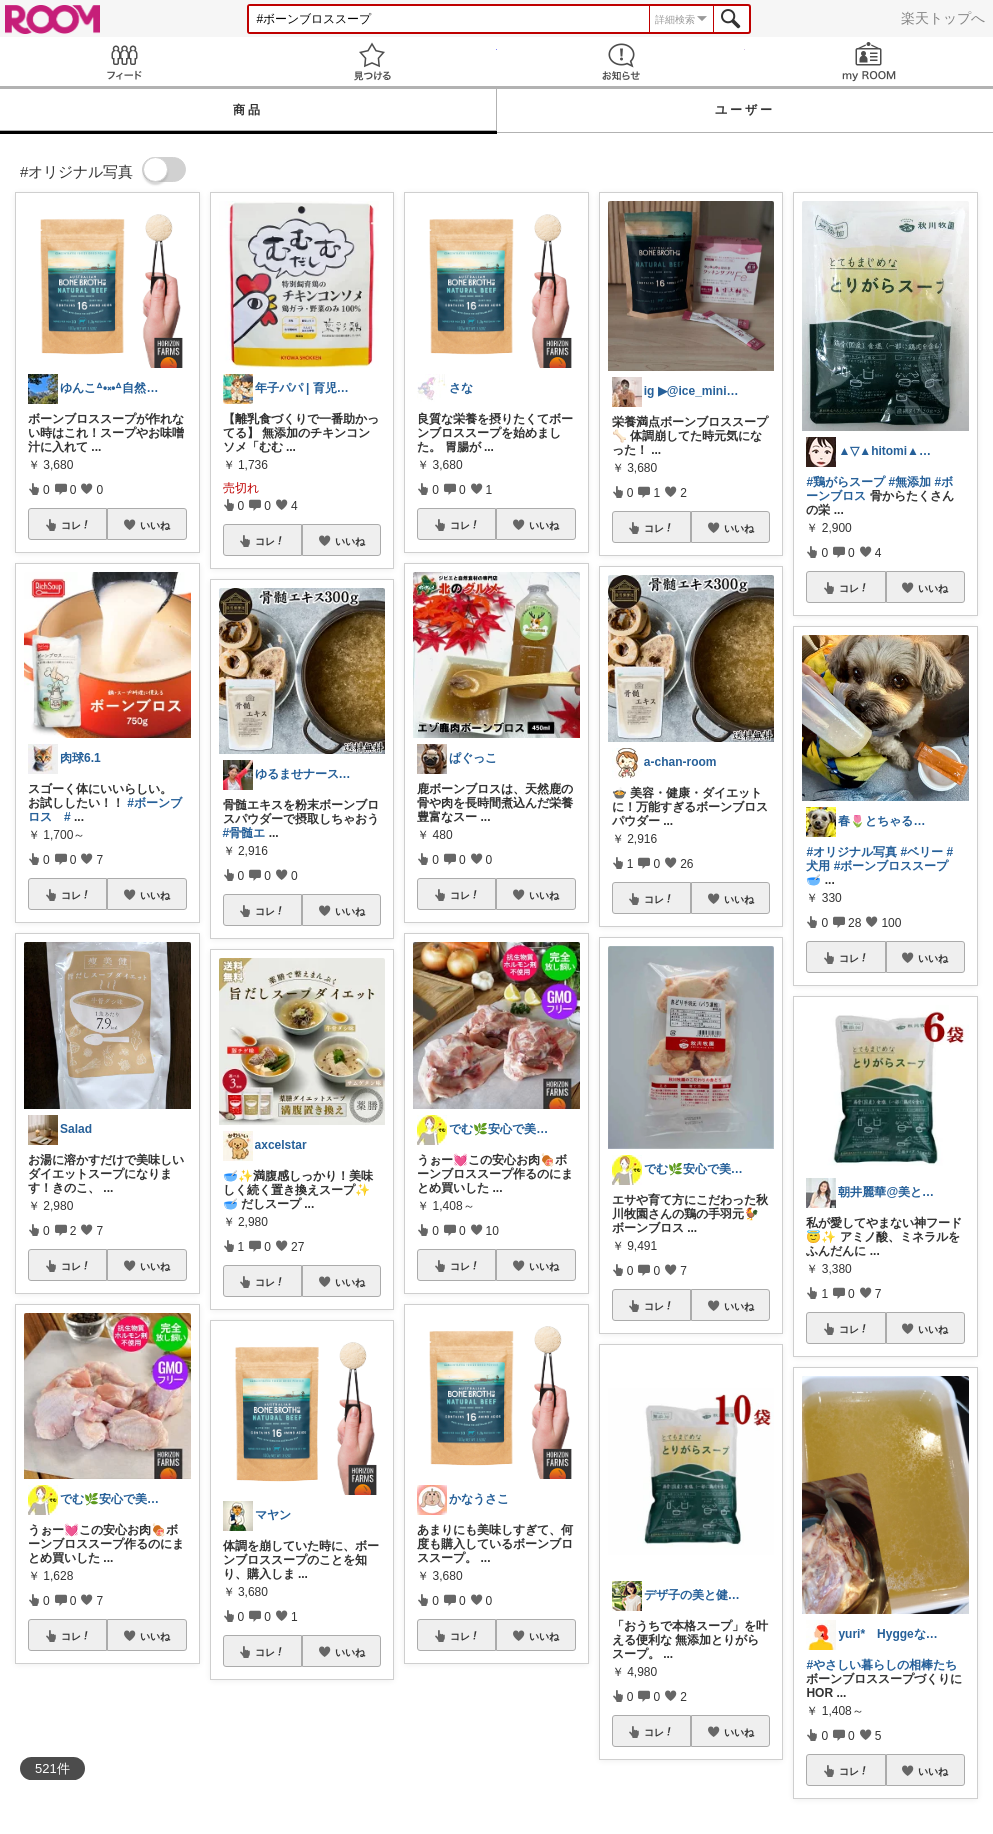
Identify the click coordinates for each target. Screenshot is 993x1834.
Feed (124, 61)
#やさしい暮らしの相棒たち (881, 1665)
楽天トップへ (943, 18)
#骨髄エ (244, 833)
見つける (372, 61)
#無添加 (909, 482)
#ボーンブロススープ (891, 866)
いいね (155, 525)
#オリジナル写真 (851, 852)
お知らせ (621, 61)
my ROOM (869, 61)
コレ (76, 525)
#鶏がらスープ (845, 482)
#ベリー (921, 852)
